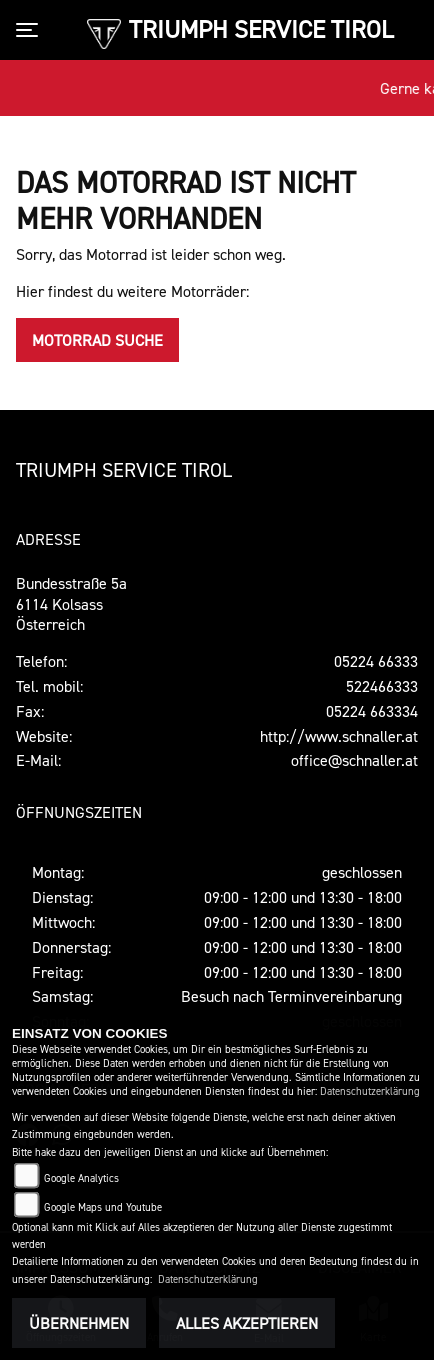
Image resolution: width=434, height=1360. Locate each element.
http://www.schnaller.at (339, 736)
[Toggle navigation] (31, 30)
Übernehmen (79, 1323)
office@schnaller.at (354, 760)
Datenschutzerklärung (370, 1091)
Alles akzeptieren (247, 1323)
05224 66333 (376, 661)
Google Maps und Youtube (103, 1207)
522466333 (382, 686)
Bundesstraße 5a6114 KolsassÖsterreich (71, 604)
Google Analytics (81, 1178)
